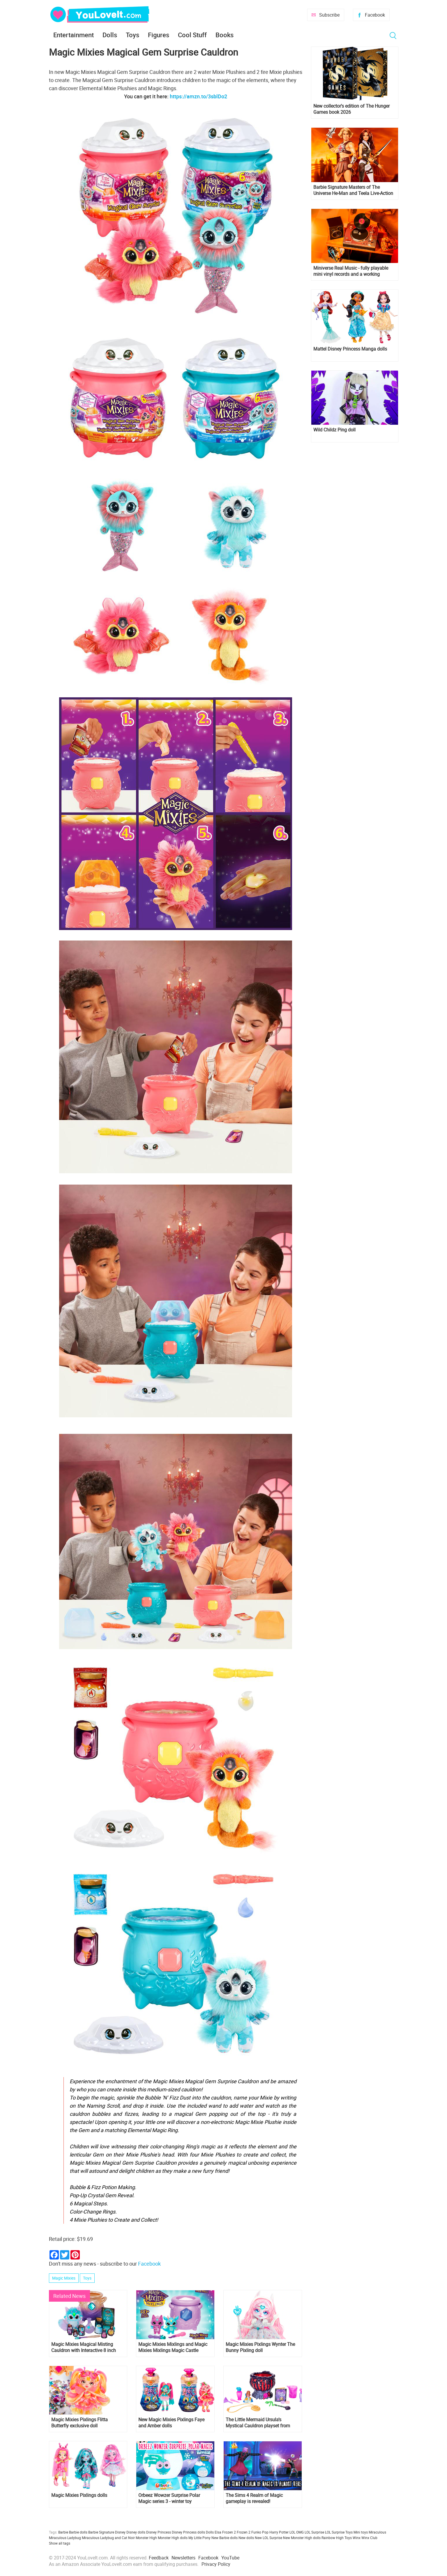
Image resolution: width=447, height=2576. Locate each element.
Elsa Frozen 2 (225, 2532)
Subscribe (329, 15)
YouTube (230, 2557)
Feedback (159, 2557)
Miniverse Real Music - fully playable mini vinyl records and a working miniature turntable (350, 271)
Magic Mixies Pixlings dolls (79, 2495)
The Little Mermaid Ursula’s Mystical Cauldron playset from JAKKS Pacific (258, 2423)
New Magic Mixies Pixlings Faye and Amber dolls (171, 2423)
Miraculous (377, 2532)
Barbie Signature (101, 2532)
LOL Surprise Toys (339, 2532)
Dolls (110, 35)
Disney (120, 2532)
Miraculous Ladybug (65, 2537)
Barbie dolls (78, 2532)
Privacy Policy (216, 2564)
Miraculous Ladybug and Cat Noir (108, 2537)
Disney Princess (158, 2532)
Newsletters (183, 2557)
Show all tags (59, 2543)
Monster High (146, 2537)
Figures (158, 35)
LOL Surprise (314, 2532)
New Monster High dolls (302, 2537)
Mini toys (361, 2532)
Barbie (63, 2532)
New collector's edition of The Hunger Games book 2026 (351, 109)
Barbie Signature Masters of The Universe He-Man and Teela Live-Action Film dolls (353, 190)
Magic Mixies (63, 2278)
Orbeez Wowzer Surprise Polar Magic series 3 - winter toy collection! (169, 2498)
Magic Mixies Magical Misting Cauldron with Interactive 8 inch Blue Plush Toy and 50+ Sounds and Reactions (84, 2347)
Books (224, 35)
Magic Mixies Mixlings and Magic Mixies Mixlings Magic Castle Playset (172, 2347)
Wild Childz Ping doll (334, 430)
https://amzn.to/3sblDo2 (198, 96)
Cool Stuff (192, 35)
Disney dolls (135, 2532)
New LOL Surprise (268, 2537)
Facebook (375, 15)
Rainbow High (332, 2537)
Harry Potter (279, 2532)
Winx (357, 2537)
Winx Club (369, 2537)
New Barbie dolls (224, 2537)
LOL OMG (296, 2532)
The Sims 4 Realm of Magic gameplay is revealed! (254, 2498)
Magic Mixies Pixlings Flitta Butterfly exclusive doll (79, 2423)
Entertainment (73, 35)
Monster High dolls (173, 2537)
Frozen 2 (243, 2532)
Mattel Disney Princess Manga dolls (350, 349)
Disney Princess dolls (188, 2532)
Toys (132, 35)
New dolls (246, 2537)
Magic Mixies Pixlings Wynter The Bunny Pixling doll (260, 2347)
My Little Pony (199, 2537)
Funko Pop (259, 2532)
